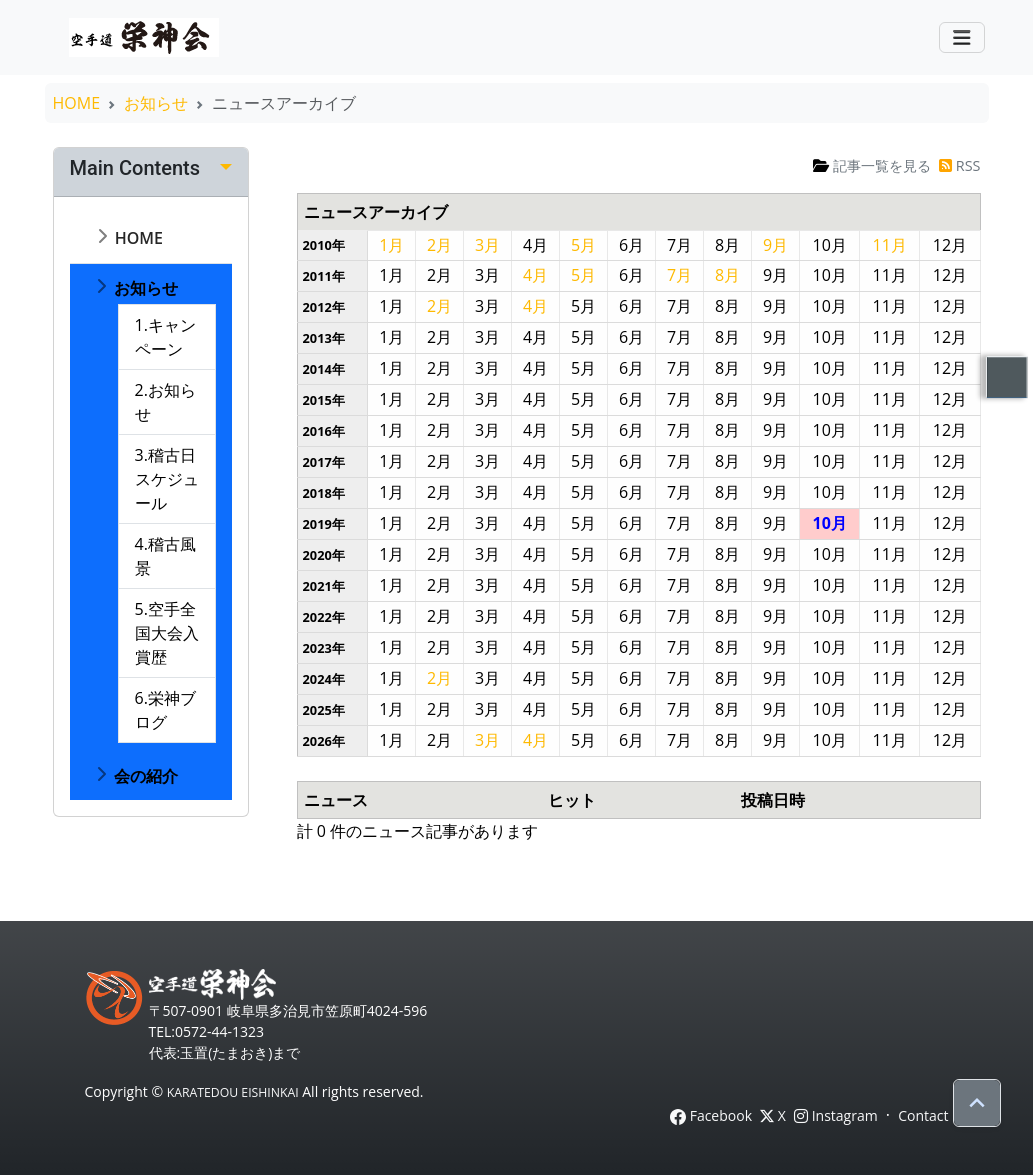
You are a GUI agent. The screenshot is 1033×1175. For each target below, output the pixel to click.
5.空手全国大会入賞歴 (167, 633)
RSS (959, 165)
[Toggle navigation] (962, 38)
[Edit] (226, 168)
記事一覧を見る (872, 165)
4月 (535, 275)
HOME (77, 103)
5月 (583, 245)
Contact (923, 1115)
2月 (439, 245)
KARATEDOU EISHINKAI (233, 1092)
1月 (391, 245)
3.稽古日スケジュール (167, 479)
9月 (775, 245)
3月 (487, 245)
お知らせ (156, 103)
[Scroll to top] (977, 1103)
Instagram (836, 1115)
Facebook (711, 1115)
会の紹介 (144, 776)
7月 (679, 275)
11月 (890, 245)
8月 (727, 275)
